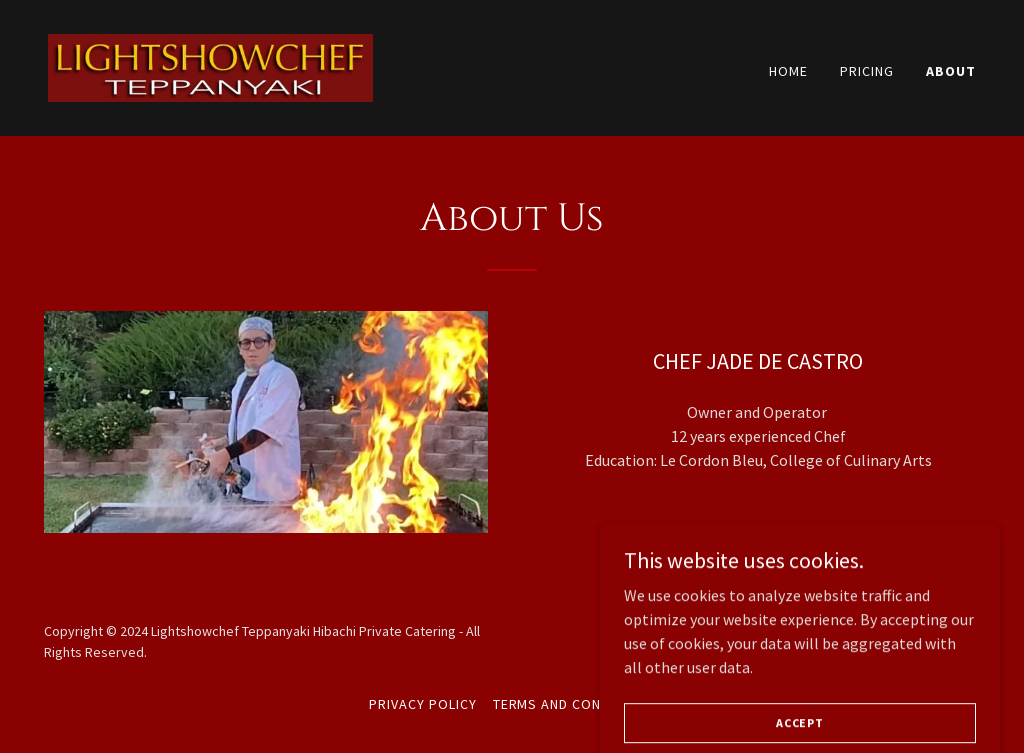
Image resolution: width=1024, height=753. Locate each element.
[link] (210, 66)
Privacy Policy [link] (423, 704)
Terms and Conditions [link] (574, 704)
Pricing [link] (867, 71)
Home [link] (788, 71)
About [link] (951, 71)
